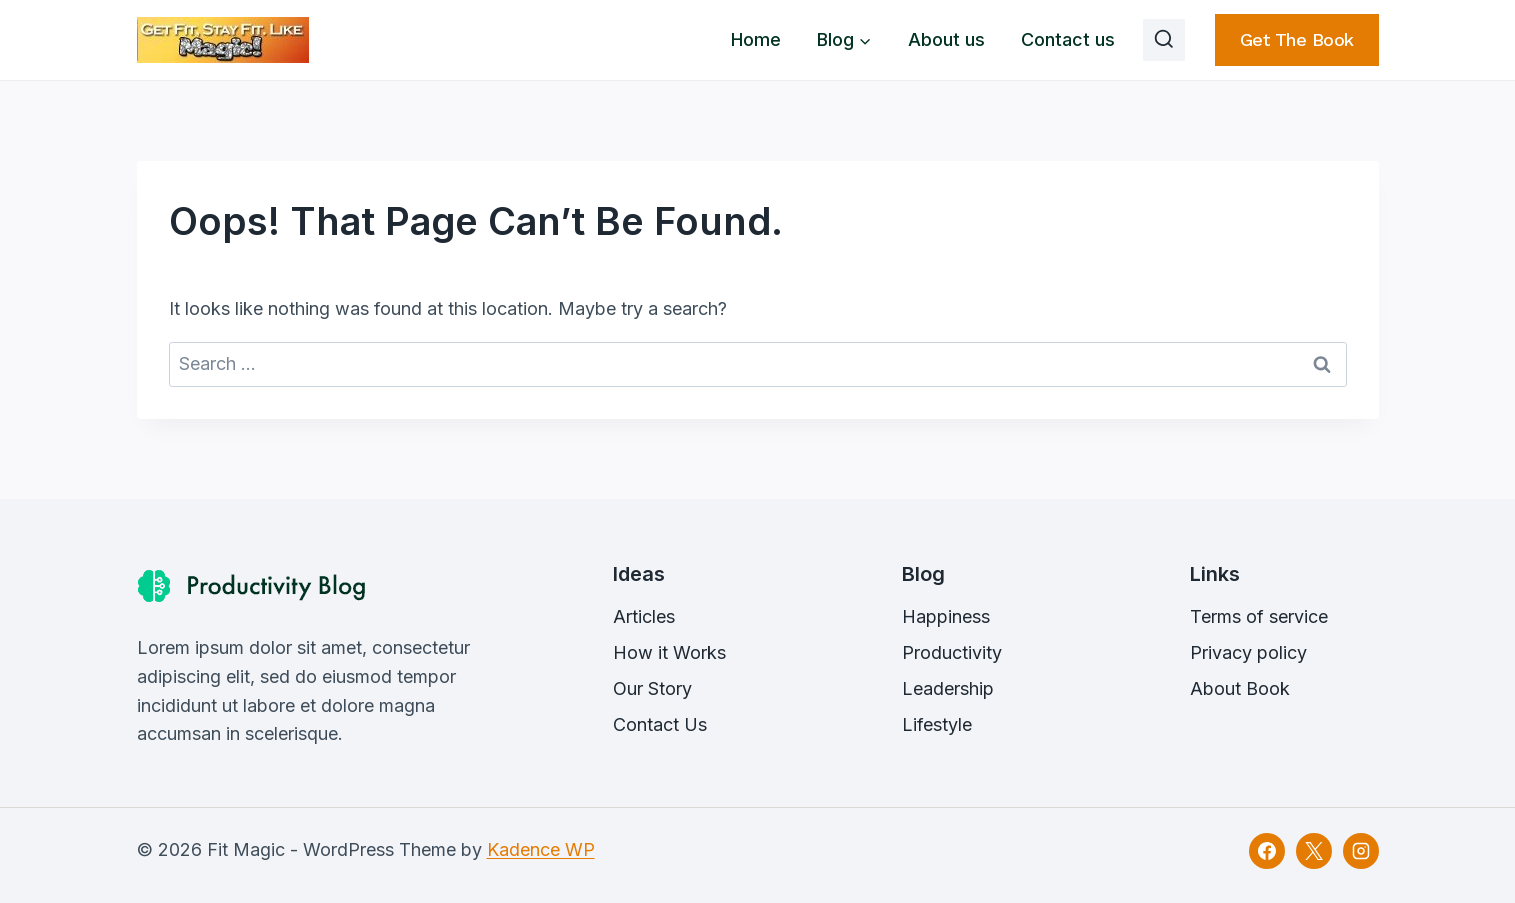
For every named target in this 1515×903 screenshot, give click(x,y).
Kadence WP (541, 849)
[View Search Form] (1164, 40)
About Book (1240, 688)
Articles (644, 616)
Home (756, 39)
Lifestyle (937, 724)
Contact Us (660, 724)
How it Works (669, 652)
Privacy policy (1248, 652)
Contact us (1068, 39)
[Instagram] (1361, 851)
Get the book (1297, 39)
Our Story (652, 688)
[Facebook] (1267, 851)
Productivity (952, 652)
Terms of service (1259, 616)
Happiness (946, 616)
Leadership (948, 688)
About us (946, 39)
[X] (1314, 851)
